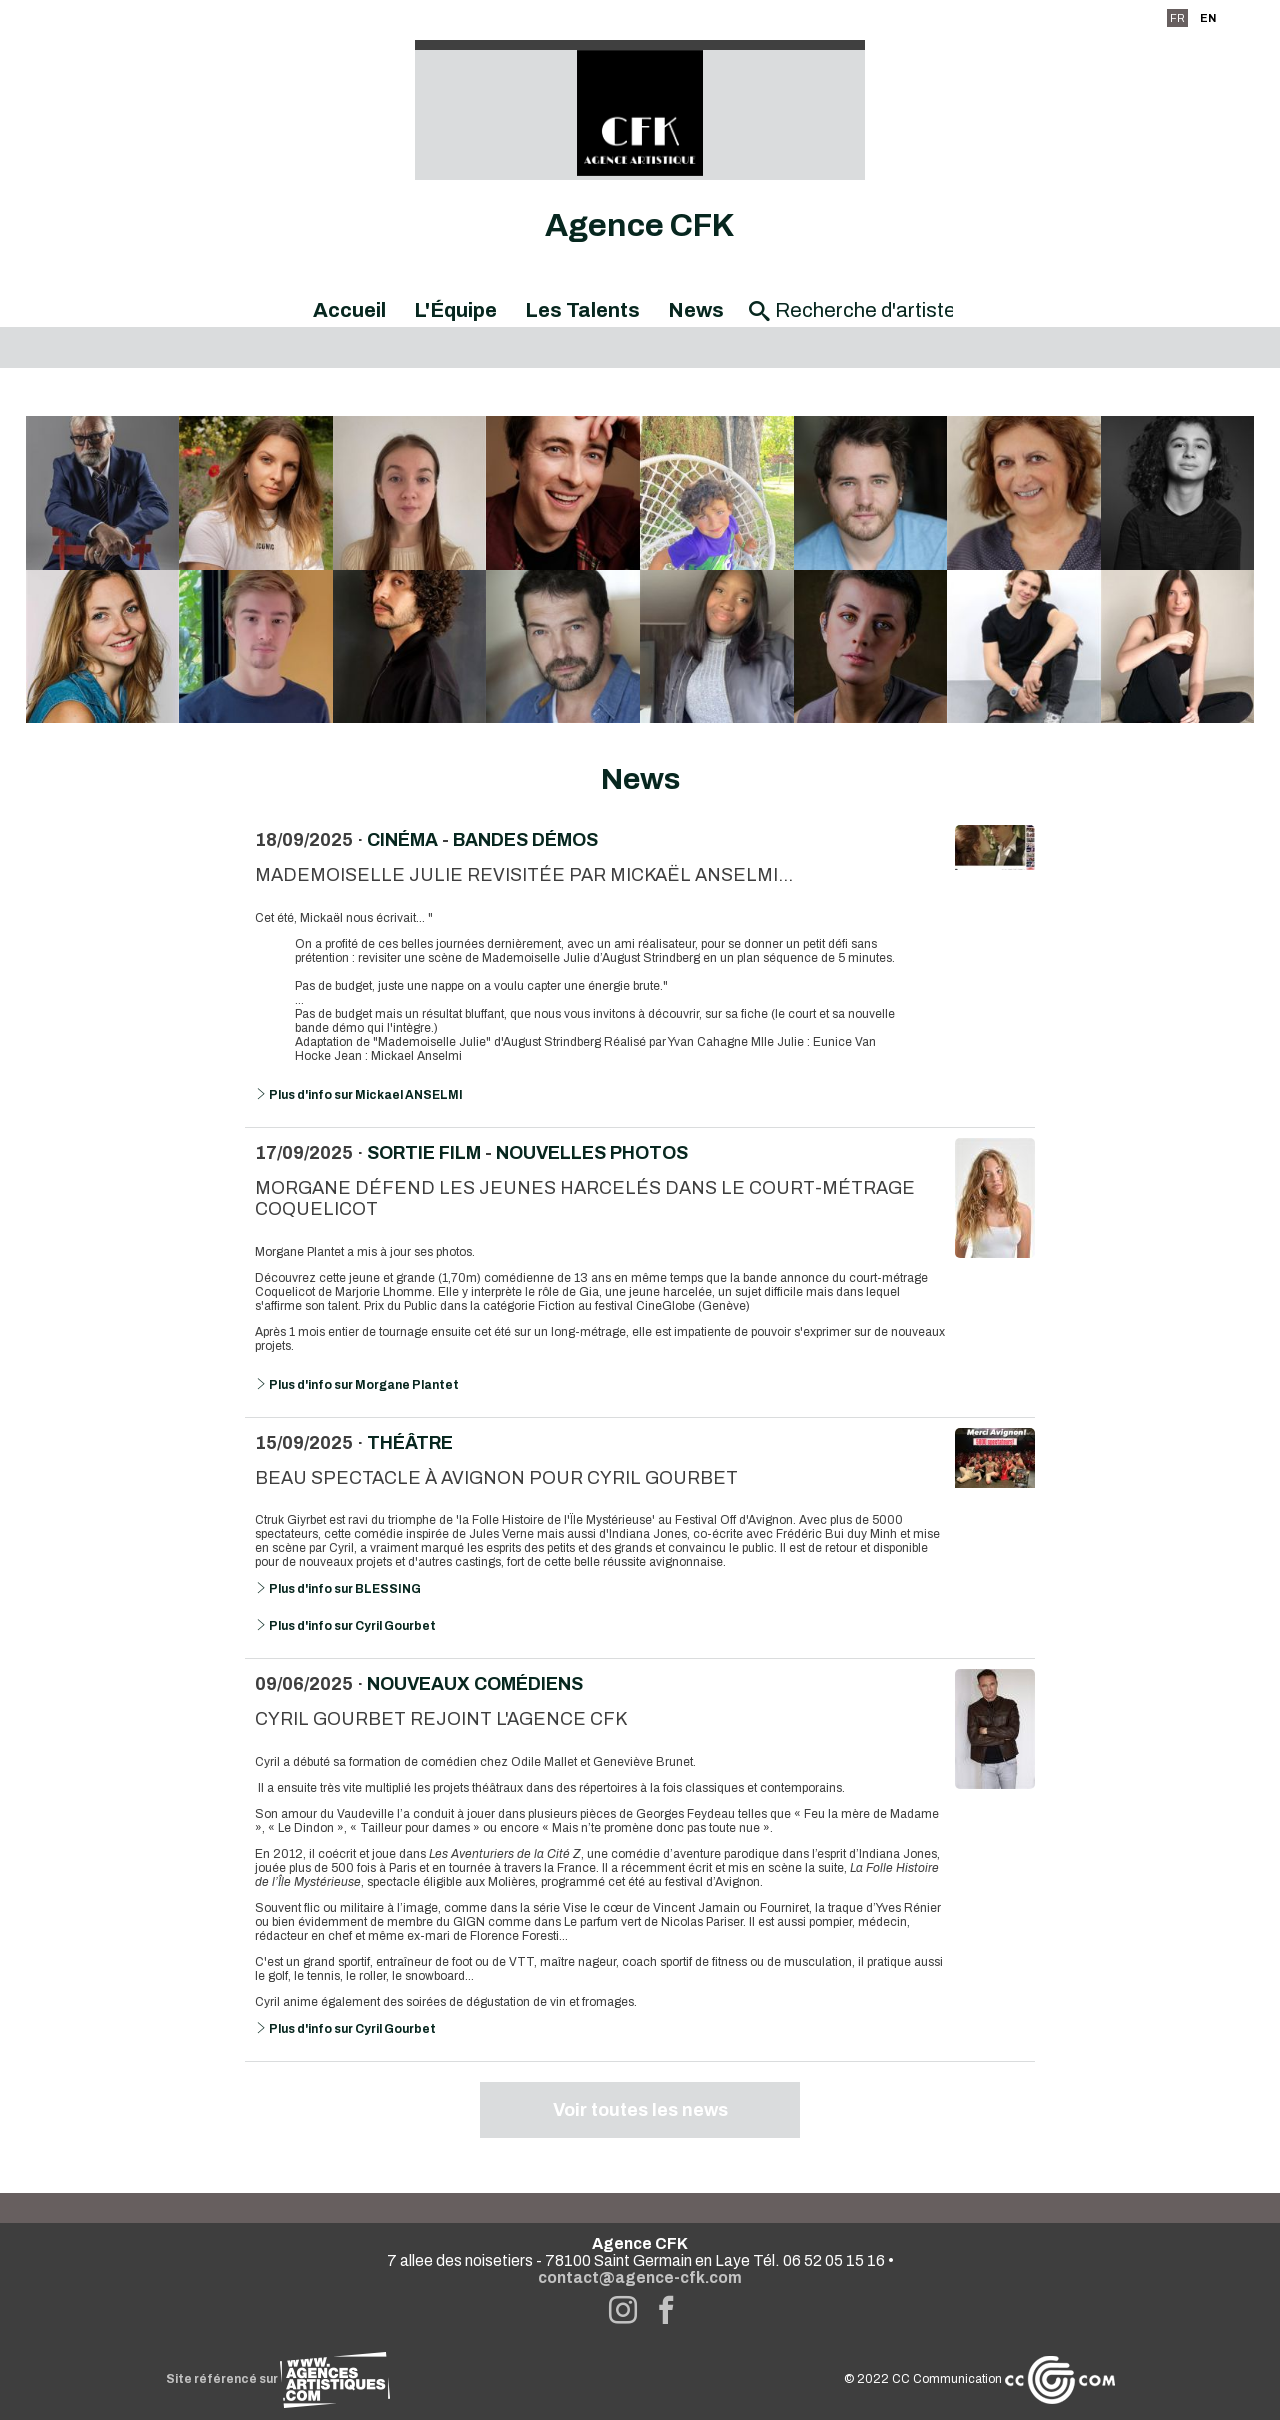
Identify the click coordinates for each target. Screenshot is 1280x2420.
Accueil (349, 310)
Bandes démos (525, 840)
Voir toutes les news (640, 2110)
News (696, 310)
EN (1208, 18)
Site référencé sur (278, 2379)
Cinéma (402, 840)
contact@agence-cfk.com (640, 2277)
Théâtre (410, 1443)
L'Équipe (455, 310)
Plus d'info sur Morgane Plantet (357, 1385)
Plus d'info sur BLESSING (338, 1589)
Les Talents (582, 310)
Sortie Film (424, 1153)
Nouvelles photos (592, 1153)
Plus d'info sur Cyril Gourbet (345, 1626)
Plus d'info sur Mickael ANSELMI (359, 1095)
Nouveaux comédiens (475, 1684)
